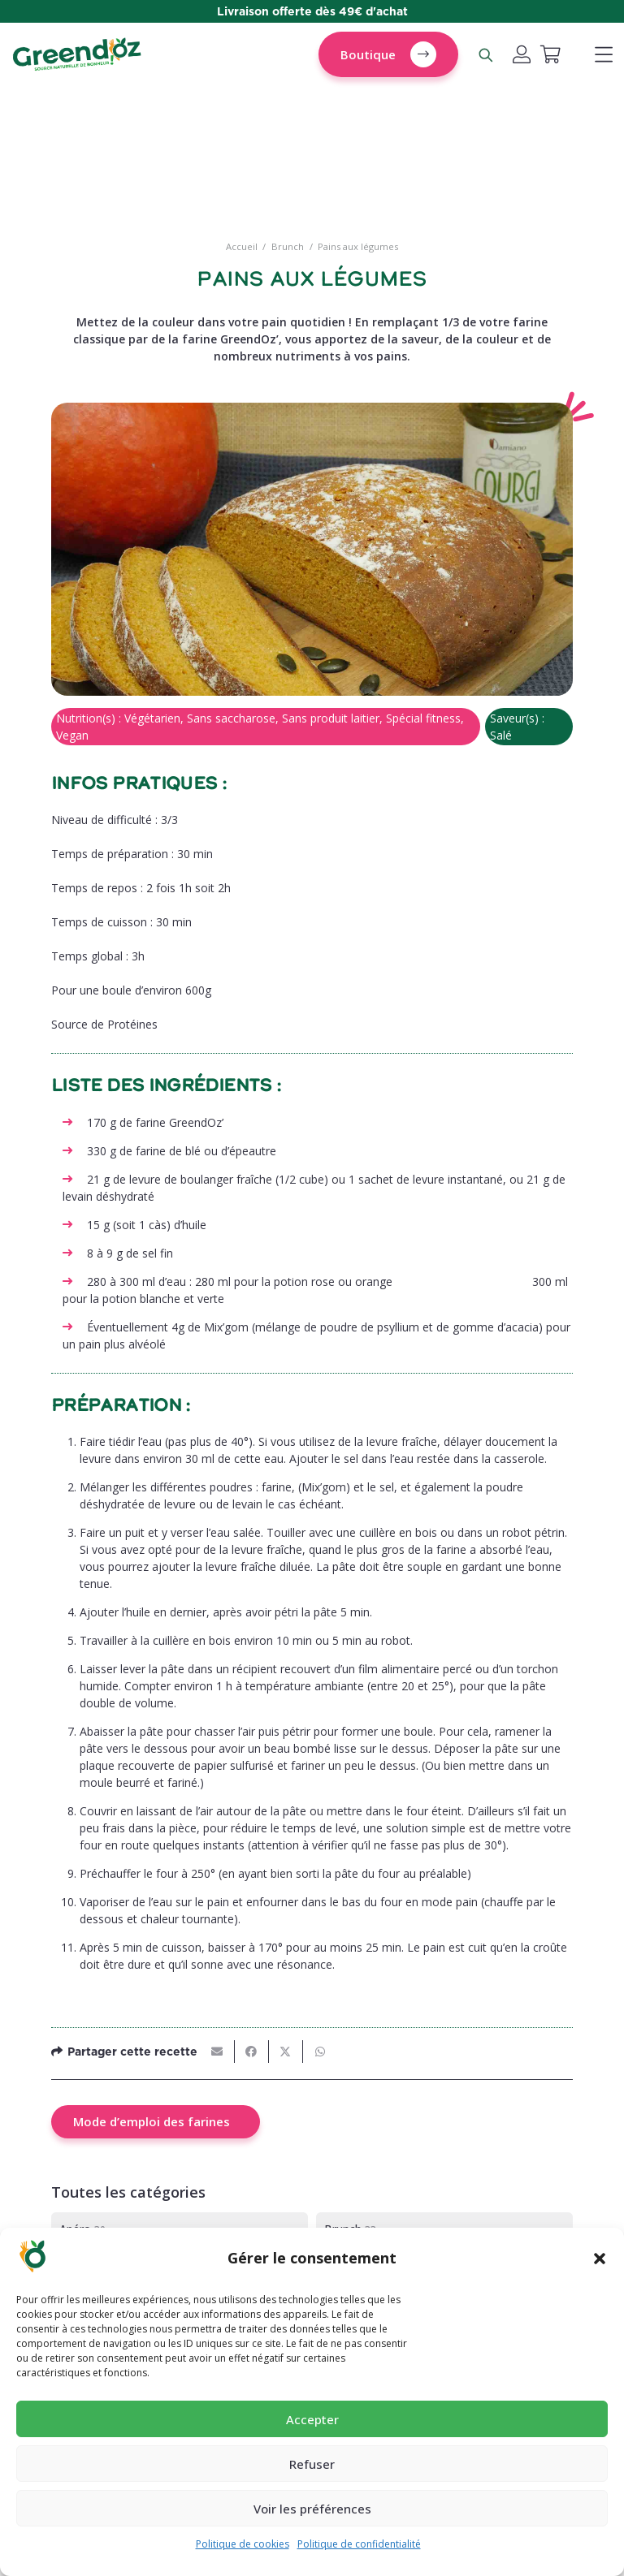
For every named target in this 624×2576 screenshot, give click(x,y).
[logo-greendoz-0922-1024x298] (77, 55)
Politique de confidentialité (359, 2544)
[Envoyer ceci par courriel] (218, 2051)
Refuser (312, 2464)
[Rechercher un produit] (485, 54)
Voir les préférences (312, 2508)
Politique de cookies (242, 2544)
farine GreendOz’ (181, 1122)
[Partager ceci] (252, 2051)
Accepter (312, 2419)
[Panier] (550, 54)
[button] (600, 2258)
